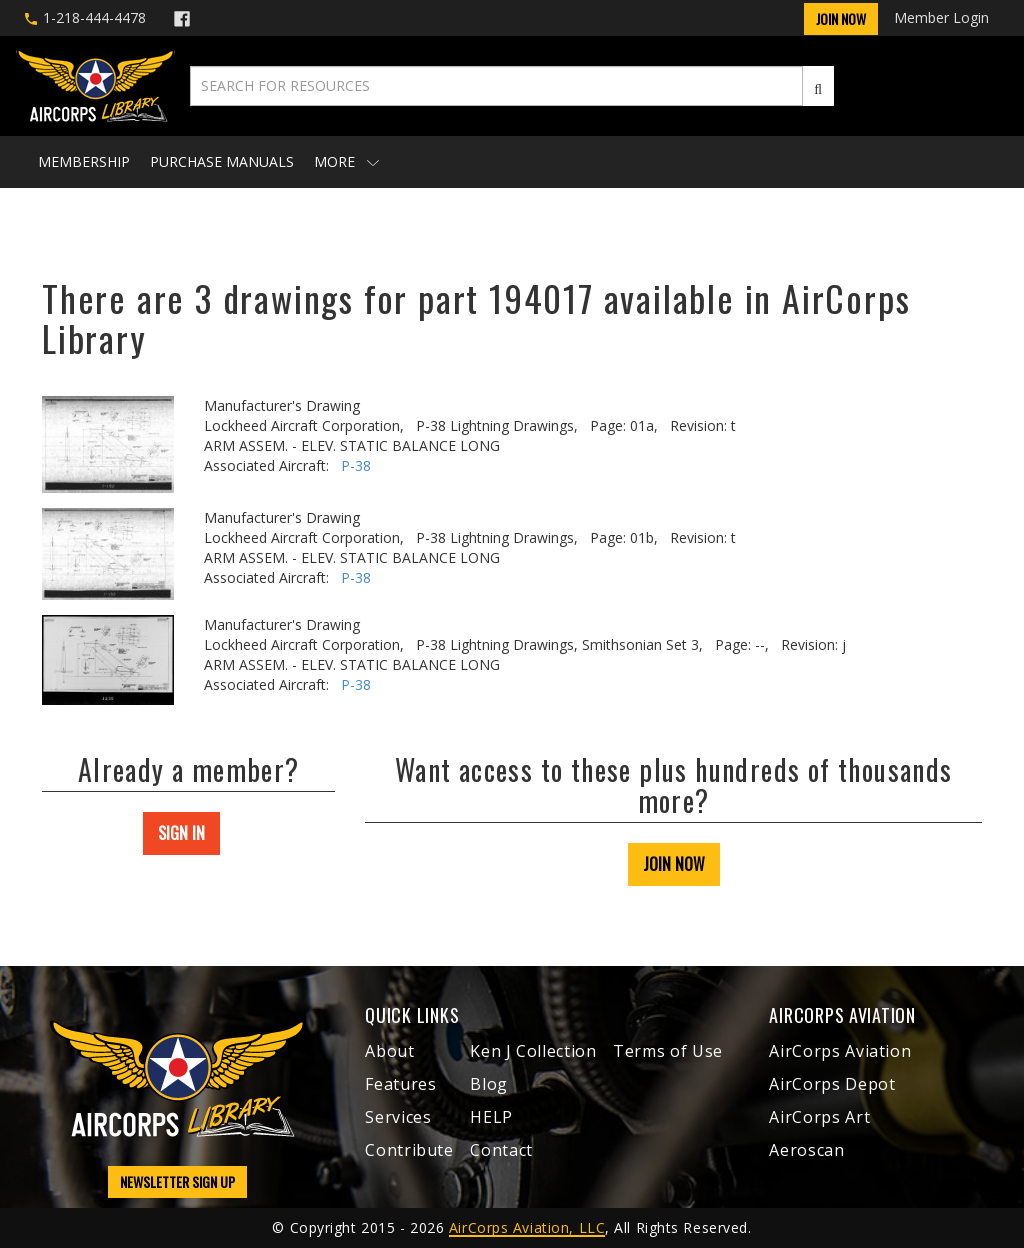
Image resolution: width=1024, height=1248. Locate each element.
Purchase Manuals (222, 161)
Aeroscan (806, 1150)
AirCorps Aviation (840, 1051)
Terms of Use (668, 1051)
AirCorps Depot (832, 1084)
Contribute (409, 1150)
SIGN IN (181, 833)
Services (398, 1117)
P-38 (356, 465)
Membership (84, 161)
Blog (489, 1084)
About (389, 1051)
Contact (501, 1150)
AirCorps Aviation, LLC (527, 1227)
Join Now (841, 18)
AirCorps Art (819, 1117)
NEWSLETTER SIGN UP (177, 1181)
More (346, 161)
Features (400, 1084)
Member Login (941, 17)
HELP (491, 1117)
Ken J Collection (533, 1051)
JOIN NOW (674, 864)
